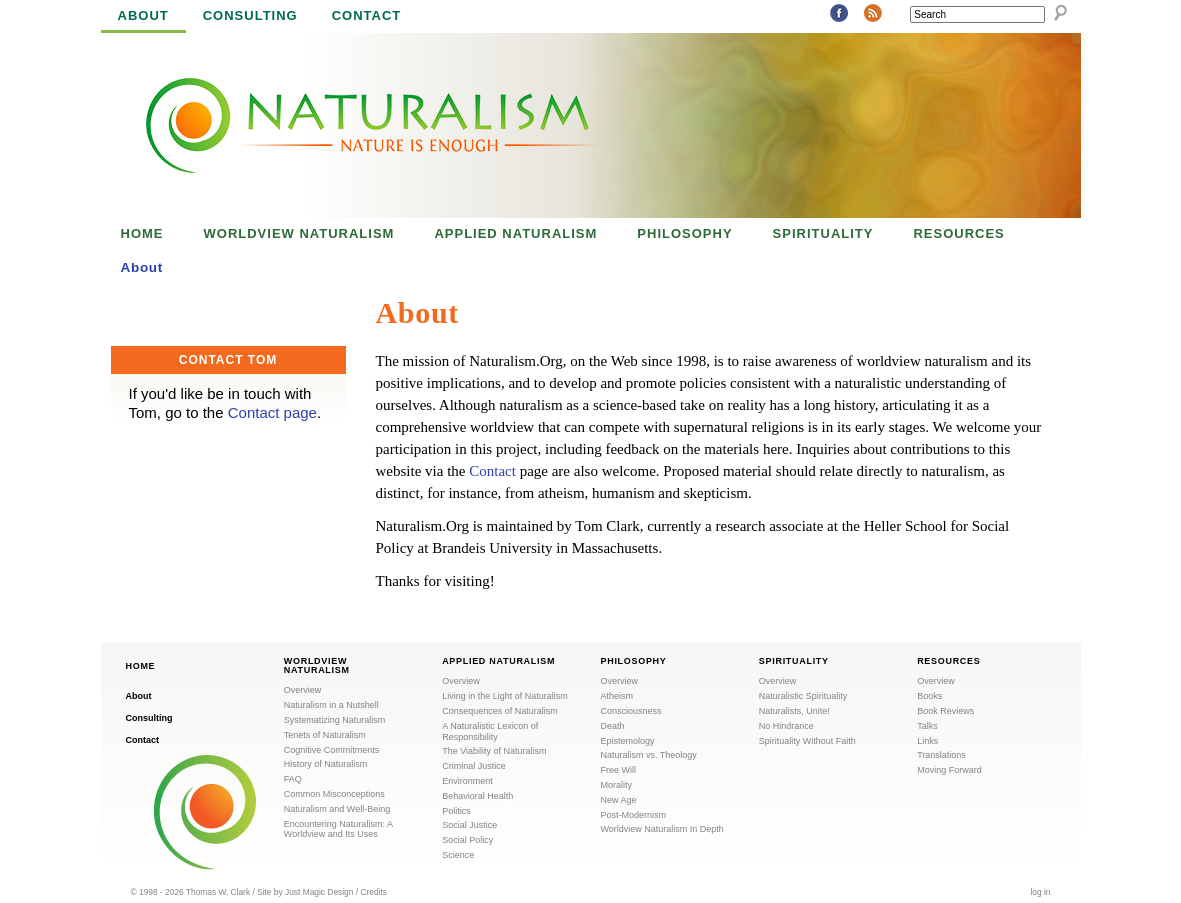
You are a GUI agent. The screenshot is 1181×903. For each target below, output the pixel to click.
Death (613, 726)
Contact (367, 15)
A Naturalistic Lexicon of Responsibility (490, 731)
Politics (456, 811)
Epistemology (628, 741)
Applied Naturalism (515, 233)
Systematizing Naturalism (335, 720)
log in (1040, 892)
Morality (617, 785)
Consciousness (631, 711)
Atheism (617, 696)
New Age (619, 800)
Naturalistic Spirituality (803, 696)
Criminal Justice (474, 766)
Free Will (619, 770)
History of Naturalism (326, 764)
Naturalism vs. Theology (649, 755)
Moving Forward (949, 770)
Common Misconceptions (334, 794)
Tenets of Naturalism (325, 735)
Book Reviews (945, 711)
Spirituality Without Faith (807, 741)
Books (929, 696)
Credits (373, 892)
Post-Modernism (634, 815)
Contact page (272, 412)
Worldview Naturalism (299, 233)
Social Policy (467, 840)
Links (927, 741)
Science (458, 855)
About (143, 15)
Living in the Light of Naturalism (505, 696)
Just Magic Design (319, 892)
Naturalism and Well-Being (337, 809)
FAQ (293, 779)
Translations (941, 755)
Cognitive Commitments (332, 750)
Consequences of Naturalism (500, 711)
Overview (303, 690)
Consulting (250, 15)
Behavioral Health (477, 796)
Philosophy (684, 233)
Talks (927, 726)
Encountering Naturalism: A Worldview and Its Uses (338, 829)
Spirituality (823, 233)
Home (142, 233)
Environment (467, 781)
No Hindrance (786, 726)
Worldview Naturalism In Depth (662, 829)
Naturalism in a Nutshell (331, 705)
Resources (958, 233)
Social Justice (469, 825)
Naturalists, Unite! (794, 711)
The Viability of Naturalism (494, 751)
